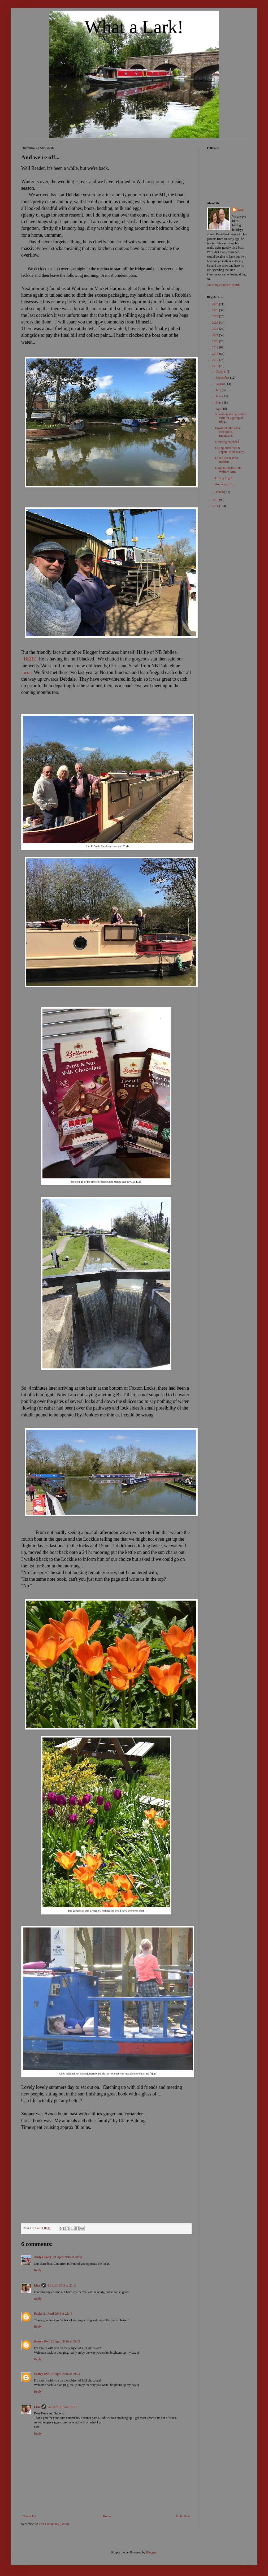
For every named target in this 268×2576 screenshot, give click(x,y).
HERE (30, 659)
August (221, 384)
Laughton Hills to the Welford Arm (228, 470)
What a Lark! (133, 27)
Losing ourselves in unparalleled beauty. (230, 449)
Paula (38, 2313)
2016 (215, 366)
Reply (38, 2270)
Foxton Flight (223, 478)
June (219, 396)
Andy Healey (42, 2257)
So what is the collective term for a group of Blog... (230, 418)
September (223, 377)
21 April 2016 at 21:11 (62, 2285)
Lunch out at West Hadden (226, 460)
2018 (215, 354)
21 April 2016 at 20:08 (67, 2257)
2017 (215, 360)
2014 (215, 506)
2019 (215, 347)
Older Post (183, 2516)
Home (107, 2516)
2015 (215, 500)
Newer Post (30, 2516)
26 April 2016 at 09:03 (65, 2341)
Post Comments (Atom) (54, 2524)
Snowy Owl (41, 2341)
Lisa (37, 2285)
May (219, 402)
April (219, 408)
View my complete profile (223, 285)
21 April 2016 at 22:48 (57, 2313)
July (219, 390)
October (221, 371)
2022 (215, 329)
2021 (215, 335)
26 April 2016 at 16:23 (62, 2407)
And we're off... (225, 484)
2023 (215, 323)
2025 (215, 310)
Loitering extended (227, 442)
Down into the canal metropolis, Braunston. (228, 432)
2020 (215, 341)
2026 (215, 304)
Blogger (151, 2552)
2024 (215, 316)
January (221, 492)
